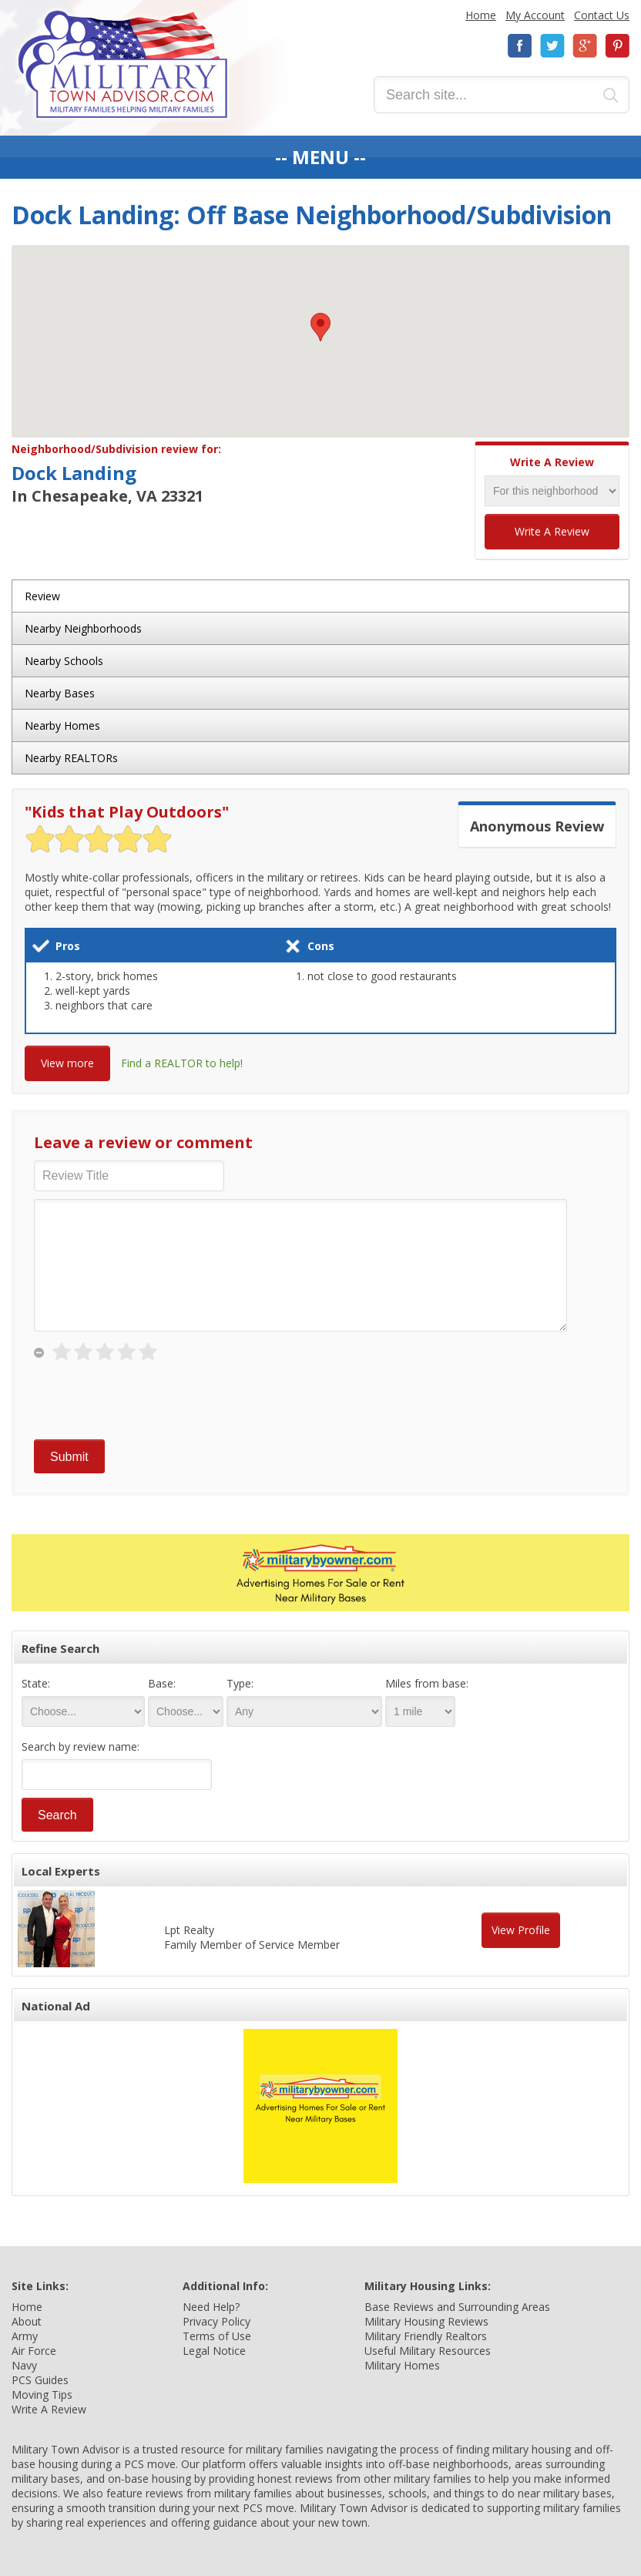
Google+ (584, 46)
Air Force (34, 2350)
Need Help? (211, 2306)
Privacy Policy (216, 2321)
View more (67, 1063)
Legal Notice (214, 2350)
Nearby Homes (62, 725)
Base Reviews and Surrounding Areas (457, 2306)
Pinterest (617, 46)
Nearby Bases (60, 693)
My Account (535, 15)
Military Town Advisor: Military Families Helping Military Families (123, 64)
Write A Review (552, 531)
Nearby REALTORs (71, 758)
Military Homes (402, 2365)
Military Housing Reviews (426, 2321)
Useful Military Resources (427, 2350)
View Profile (521, 1930)
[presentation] (151, 1402)
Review (42, 596)
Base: (162, 1683)
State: (36, 1683)
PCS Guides (40, 2380)
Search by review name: (80, 1746)
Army (25, 2336)
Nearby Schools (64, 660)
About (27, 2321)
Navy (24, 2365)
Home (480, 15)
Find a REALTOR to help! (182, 1063)
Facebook (520, 46)
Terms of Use (217, 2336)
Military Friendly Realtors (425, 2336)
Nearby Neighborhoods (83, 628)
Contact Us (601, 15)
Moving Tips (42, 2394)
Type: (240, 1683)
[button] (320, 327)
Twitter (552, 46)
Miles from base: (426, 1683)
